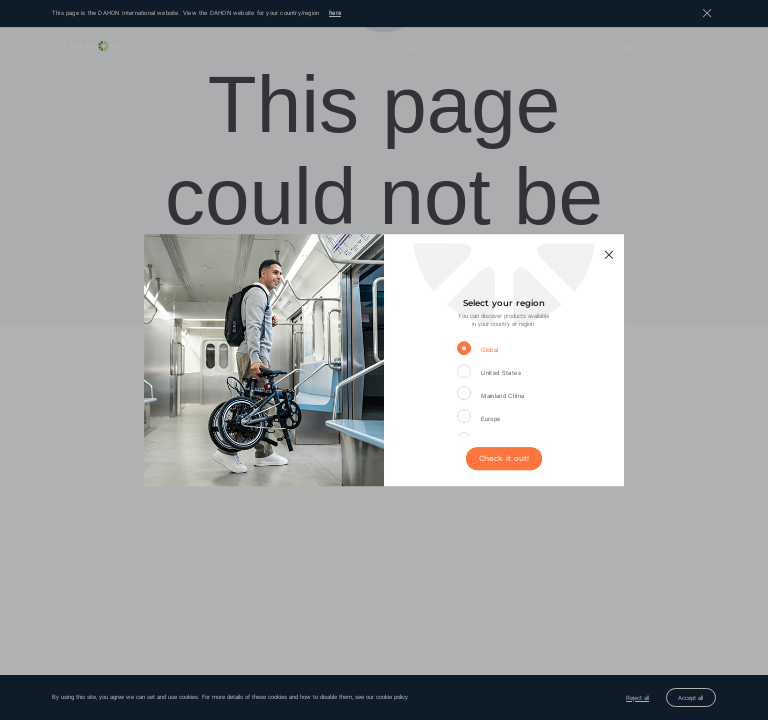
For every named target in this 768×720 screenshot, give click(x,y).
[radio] (489, 349)
